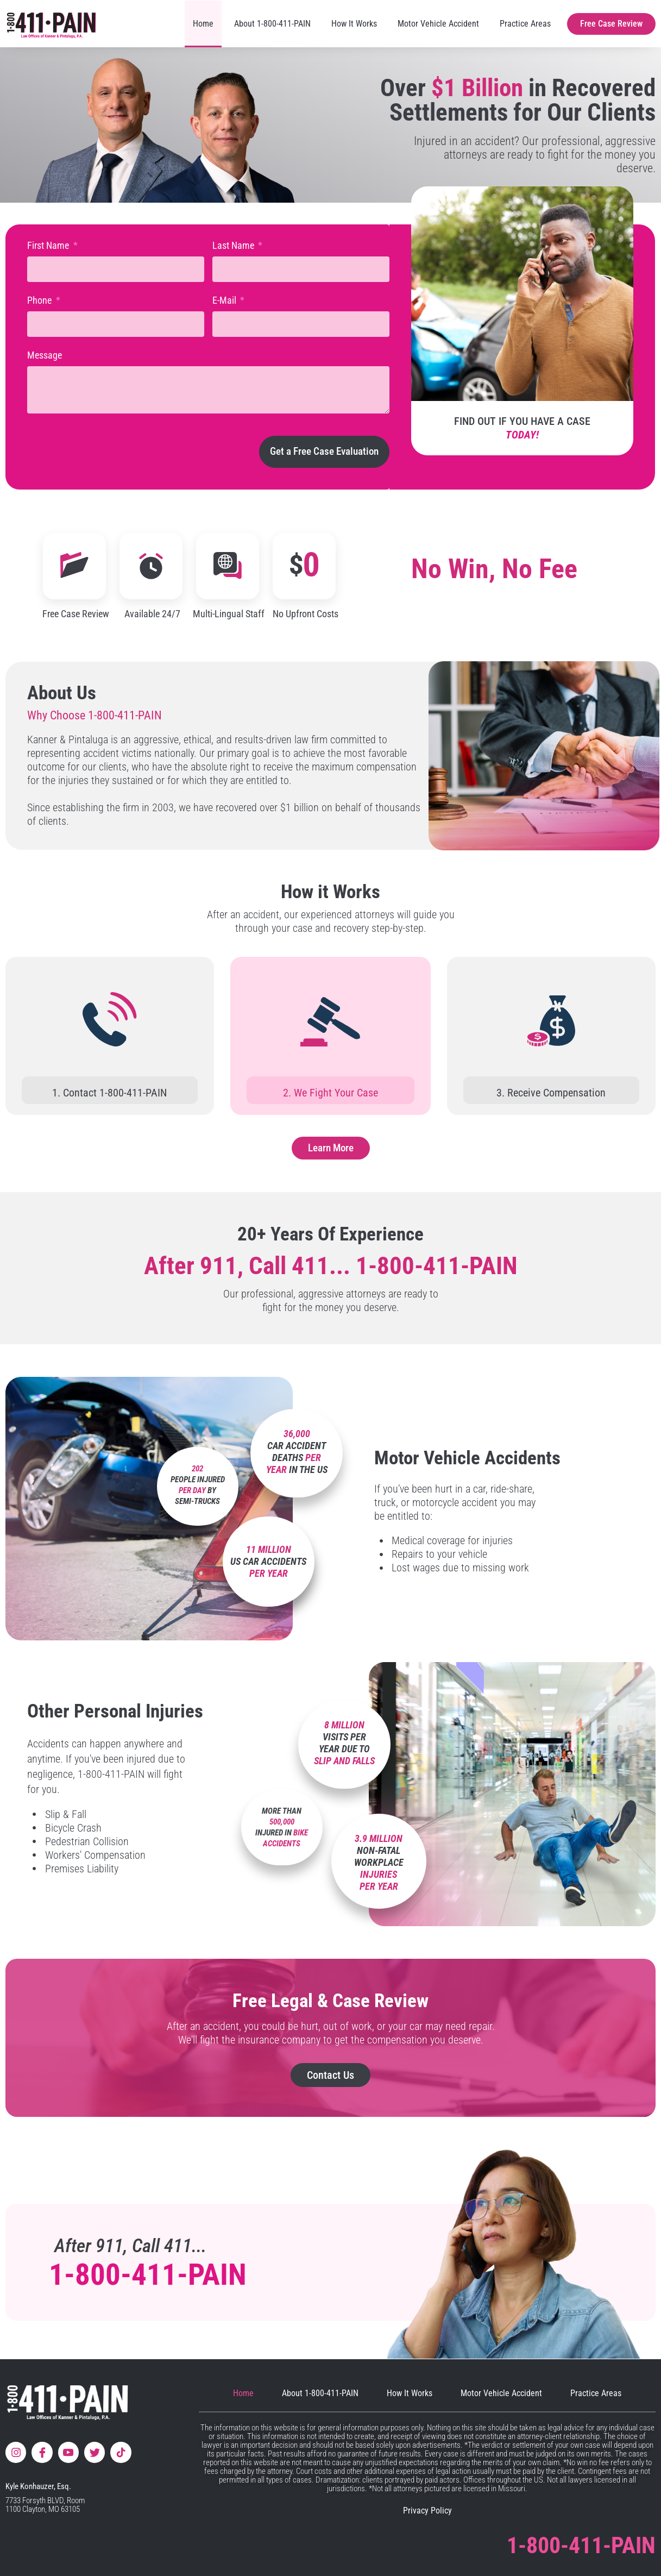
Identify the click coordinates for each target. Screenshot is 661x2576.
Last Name (234, 245)
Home (203, 23)
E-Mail (225, 300)
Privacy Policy (427, 2511)
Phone (40, 300)
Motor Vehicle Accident (438, 23)
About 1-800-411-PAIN (272, 23)
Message (44, 355)
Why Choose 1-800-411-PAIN (94, 715)
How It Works (354, 23)
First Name (49, 245)
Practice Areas (525, 23)
